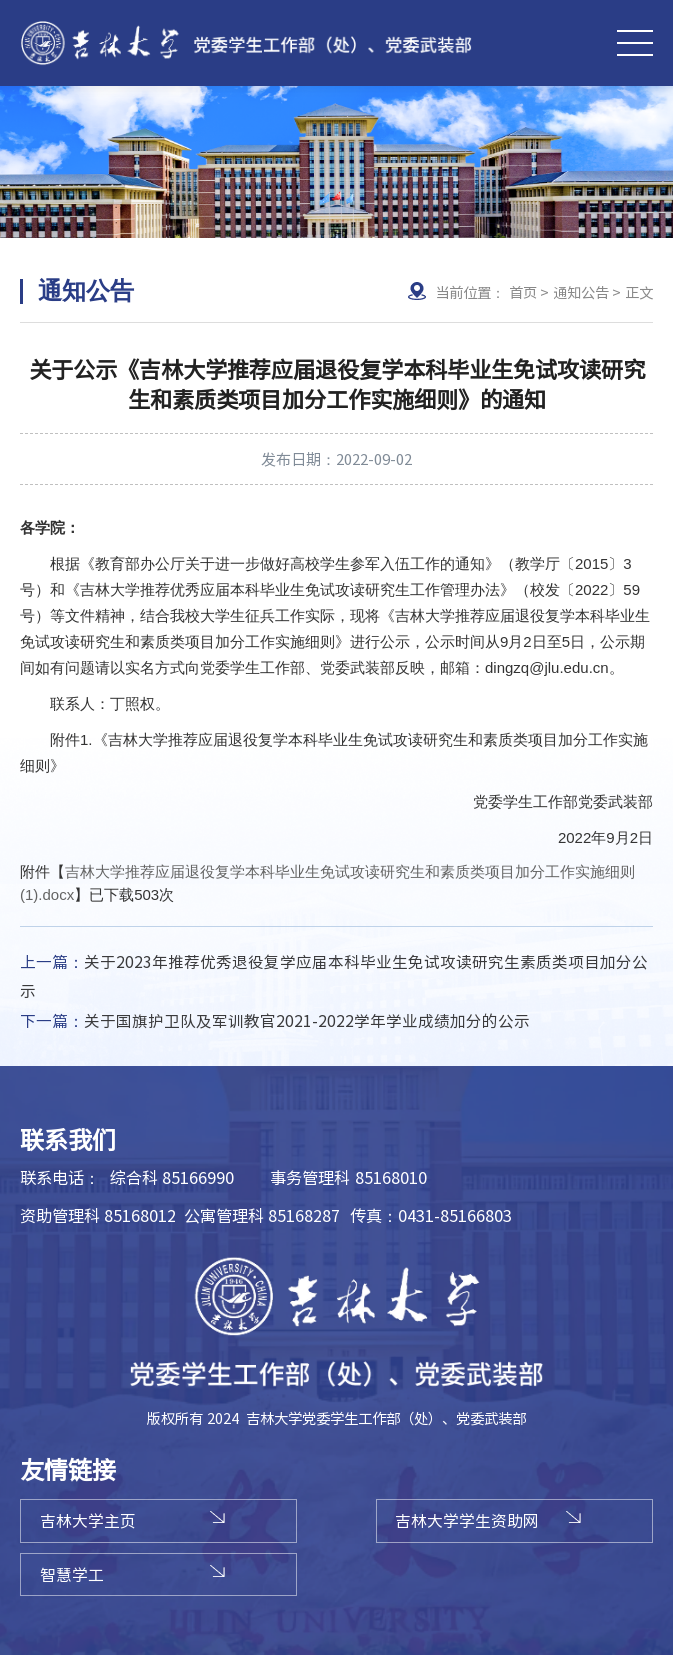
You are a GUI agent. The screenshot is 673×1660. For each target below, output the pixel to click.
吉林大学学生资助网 (480, 1523)
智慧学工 (76, 1578)
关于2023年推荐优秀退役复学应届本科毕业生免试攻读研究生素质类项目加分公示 (334, 977)
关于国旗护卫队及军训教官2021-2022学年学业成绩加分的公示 (275, 1022)
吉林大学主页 (92, 1523)
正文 (639, 291)
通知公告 (581, 291)
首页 (523, 291)
